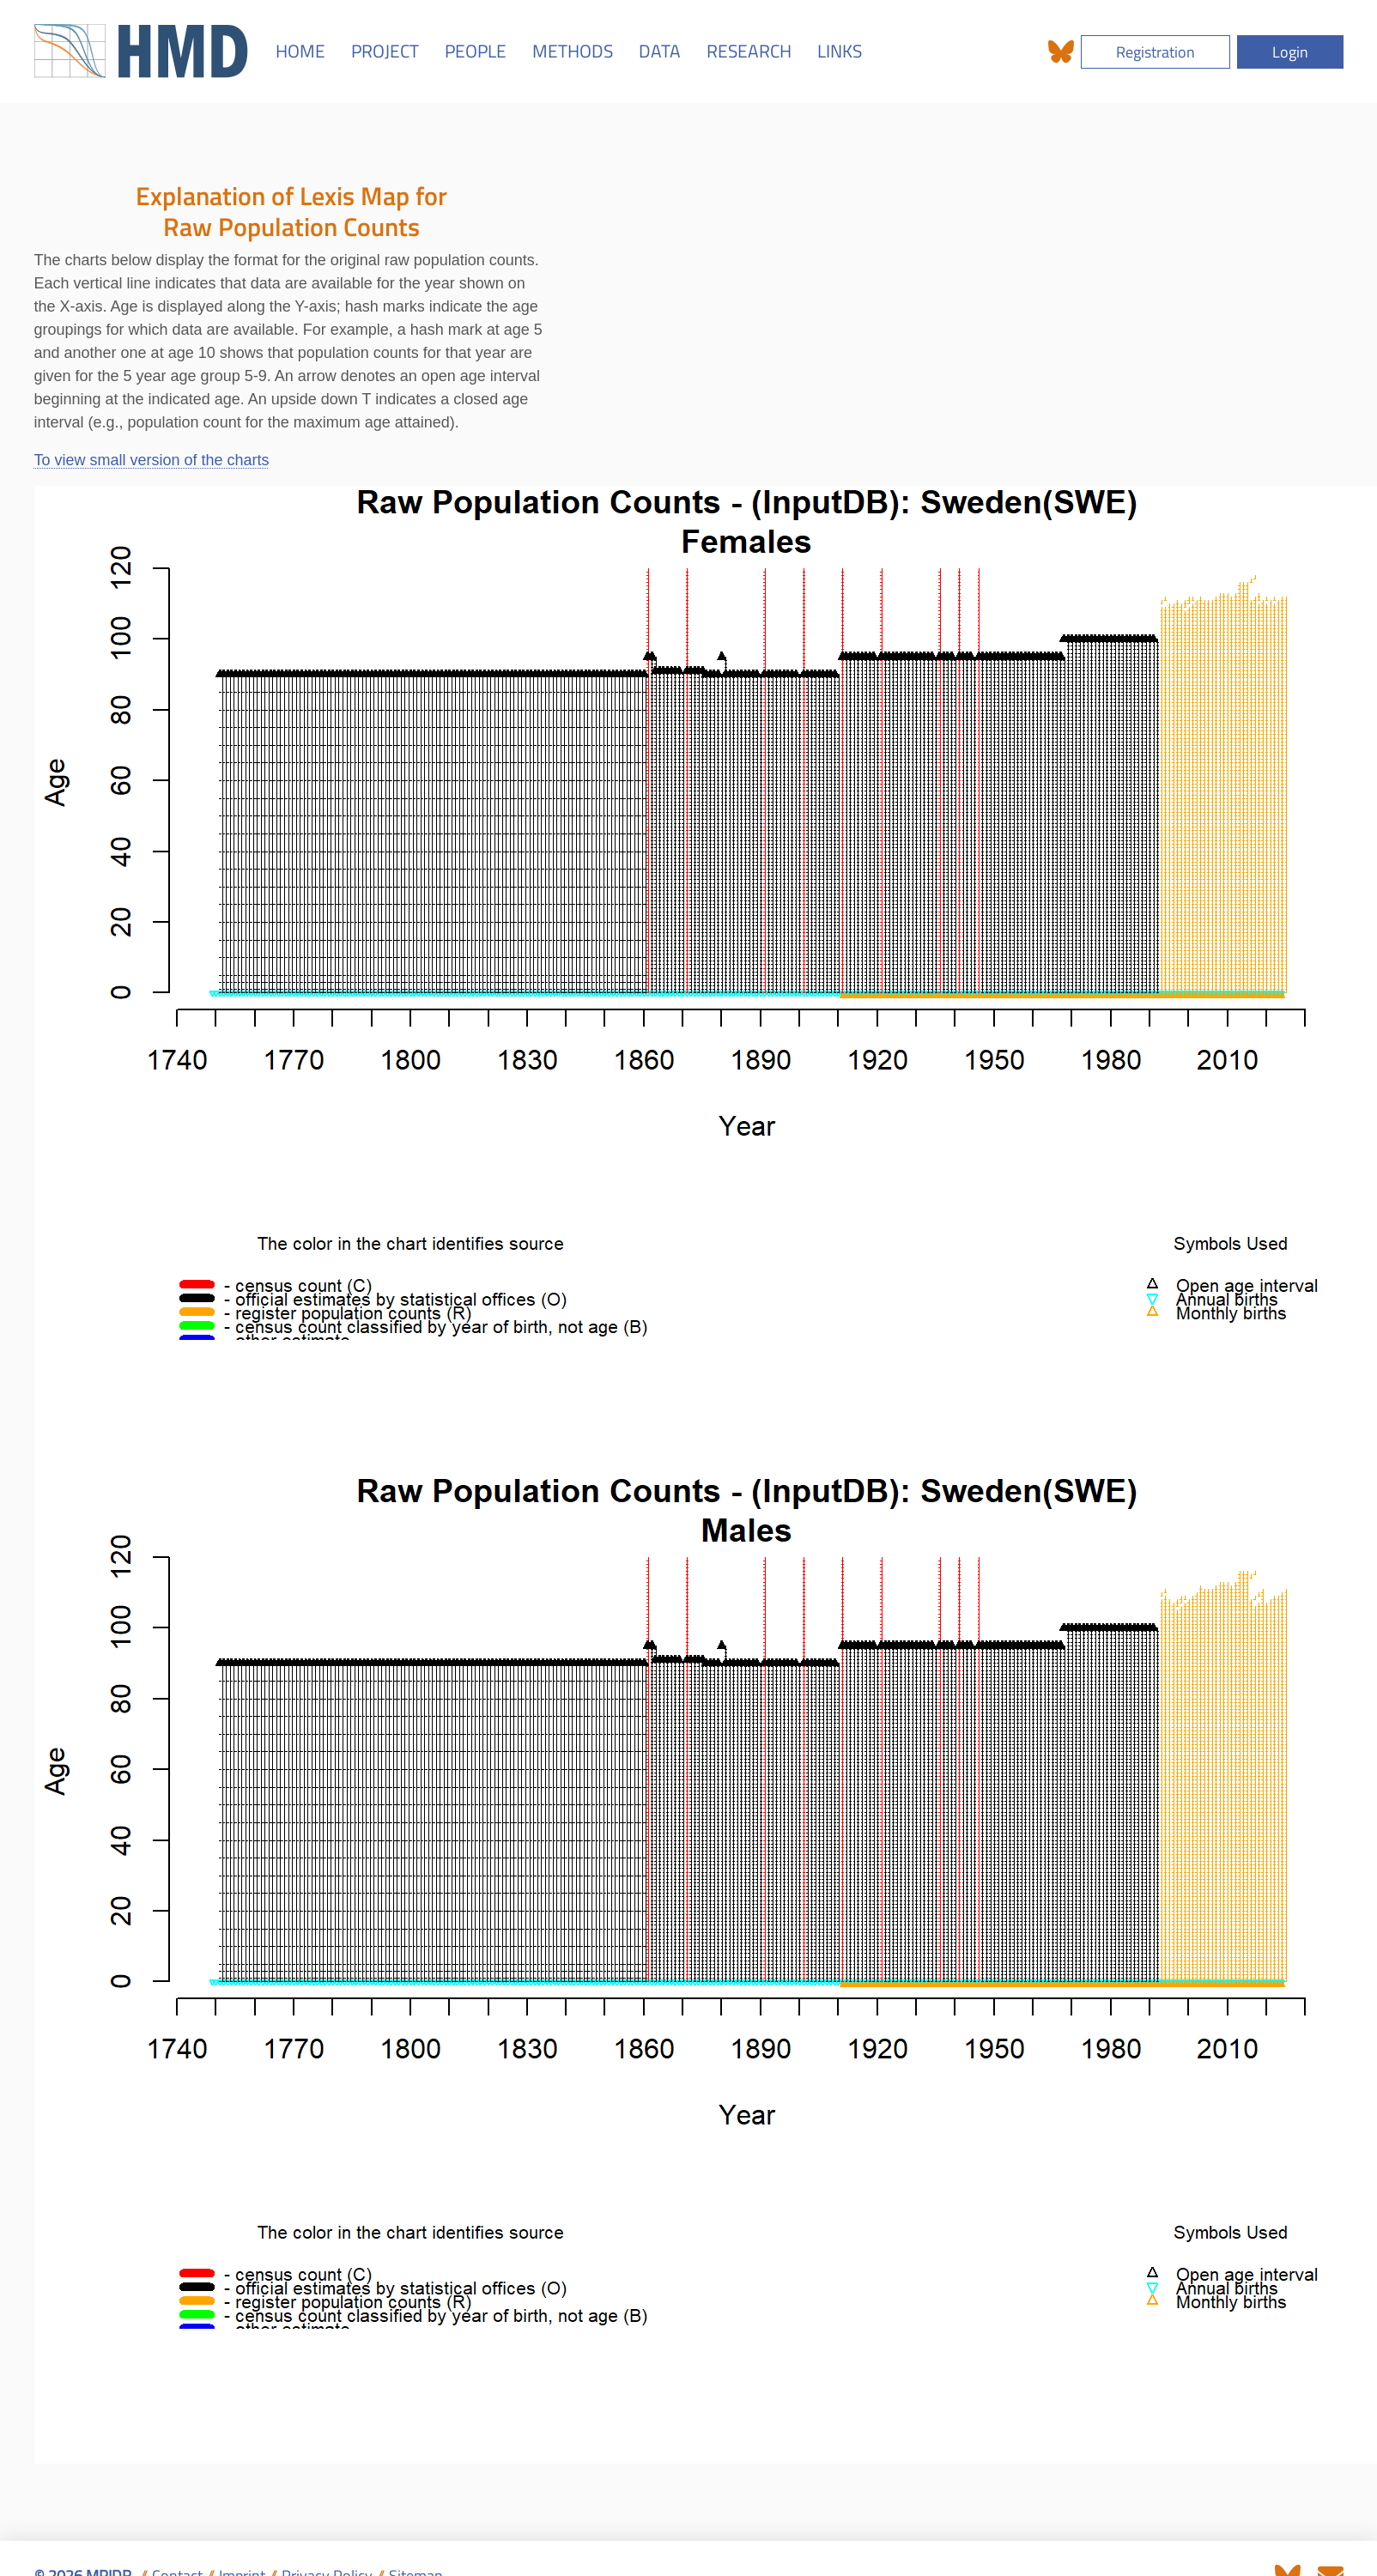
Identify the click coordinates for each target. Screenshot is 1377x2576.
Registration (1155, 51)
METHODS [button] (572, 51)
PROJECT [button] (385, 51)
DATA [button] (660, 51)
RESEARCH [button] (749, 51)
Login (1290, 51)
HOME (300, 51)
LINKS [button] (839, 51)
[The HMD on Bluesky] (1061, 51)
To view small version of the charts (152, 460)
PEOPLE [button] (476, 51)
